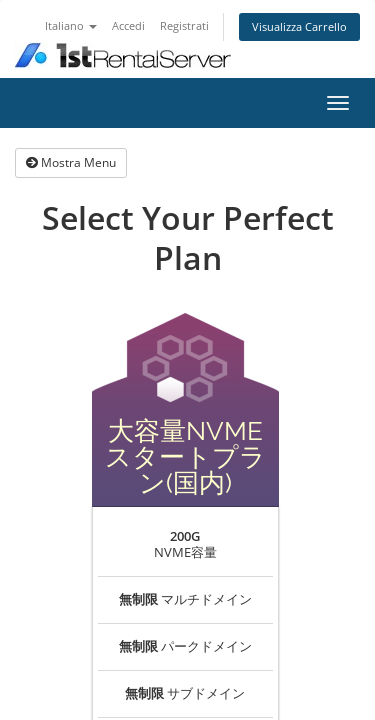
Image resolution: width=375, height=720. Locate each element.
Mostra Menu (71, 162)
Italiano (71, 25)
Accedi (128, 25)
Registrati (184, 25)
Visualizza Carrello (299, 26)
